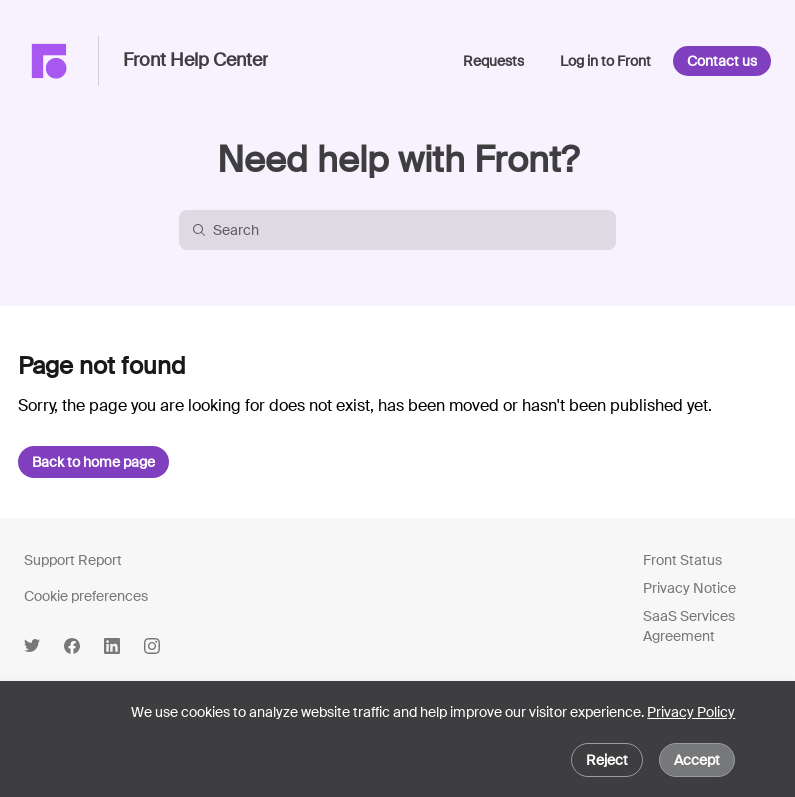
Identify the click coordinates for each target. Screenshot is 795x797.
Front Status (682, 560)
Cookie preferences (86, 596)
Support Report (73, 560)
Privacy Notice (689, 588)
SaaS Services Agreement (689, 626)
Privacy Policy (691, 712)
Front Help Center (195, 61)
